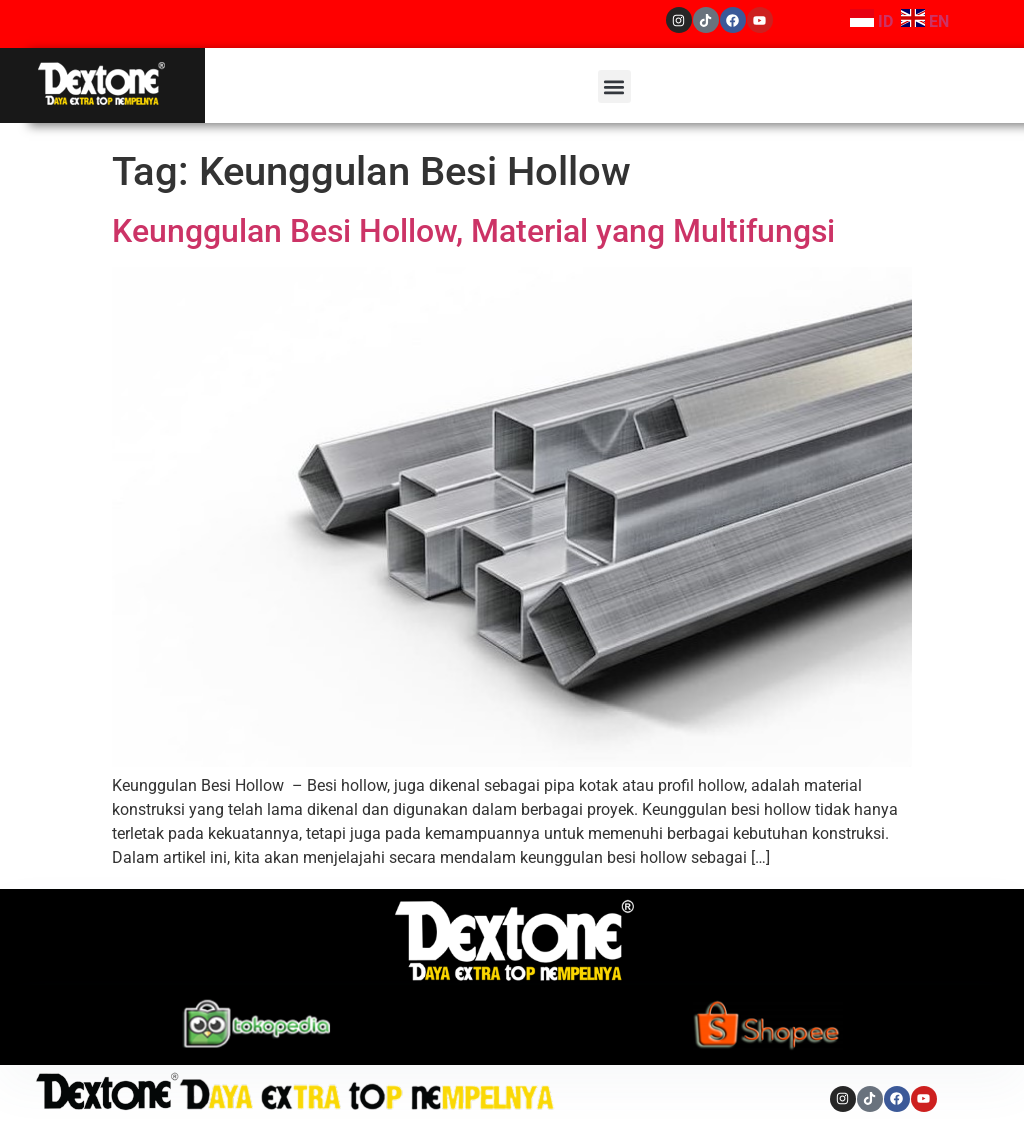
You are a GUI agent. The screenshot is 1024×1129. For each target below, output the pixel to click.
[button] (614, 86)
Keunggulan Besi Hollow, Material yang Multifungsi (473, 231)
